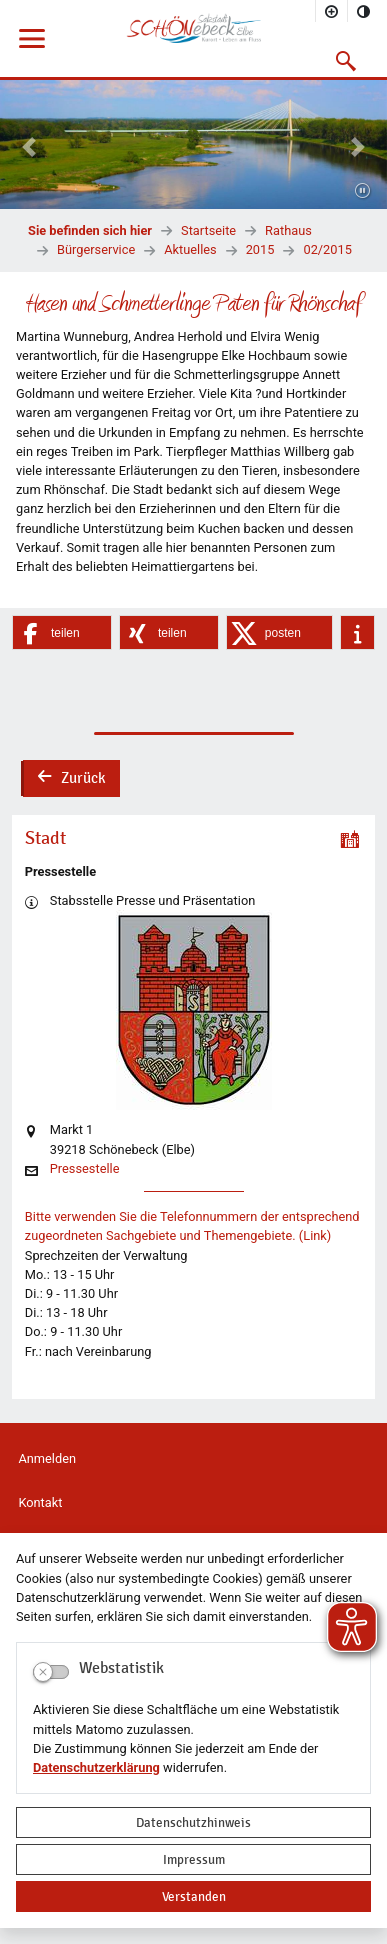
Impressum (194, 1859)
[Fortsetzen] (362, 192)
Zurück (71, 780)
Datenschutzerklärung (96, 1767)
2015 (260, 249)
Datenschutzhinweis (193, 1822)
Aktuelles (190, 249)
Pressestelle (85, 1169)
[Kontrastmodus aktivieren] (364, 11)
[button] (346, 61)
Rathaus (288, 230)
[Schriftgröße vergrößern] (332, 11)
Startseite (208, 230)
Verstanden (194, 1896)
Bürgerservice (96, 249)
